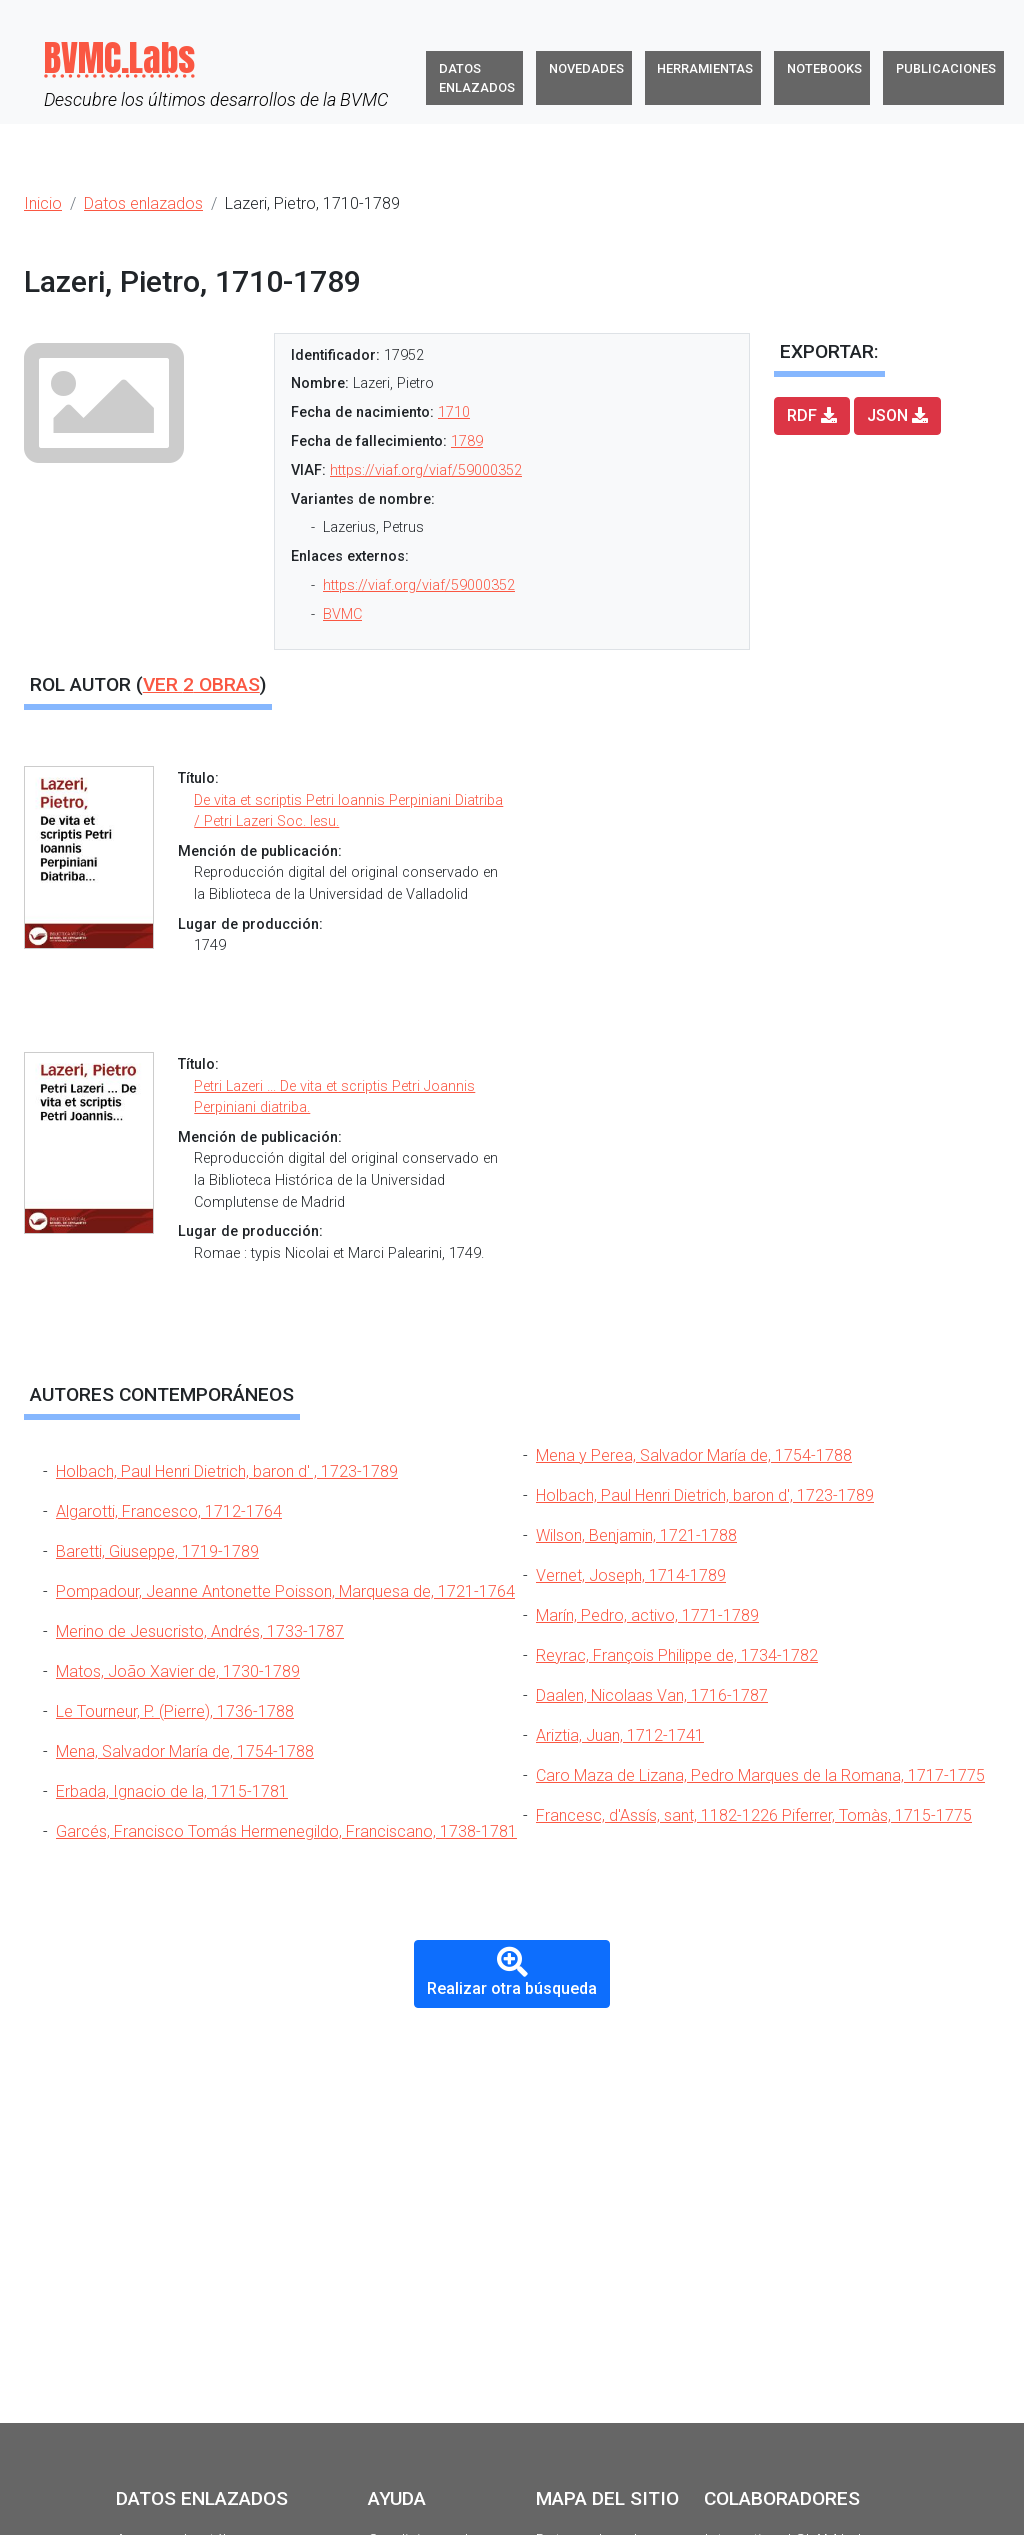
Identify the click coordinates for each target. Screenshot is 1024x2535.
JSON (897, 415)
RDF (812, 415)
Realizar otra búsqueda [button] (512, 1972)
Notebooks (824, 68)
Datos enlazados (477, 78)
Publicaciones (946, 68)
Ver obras (201, 684)
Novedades (586, 68)
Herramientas (705, 68)
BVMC (342, 614)
